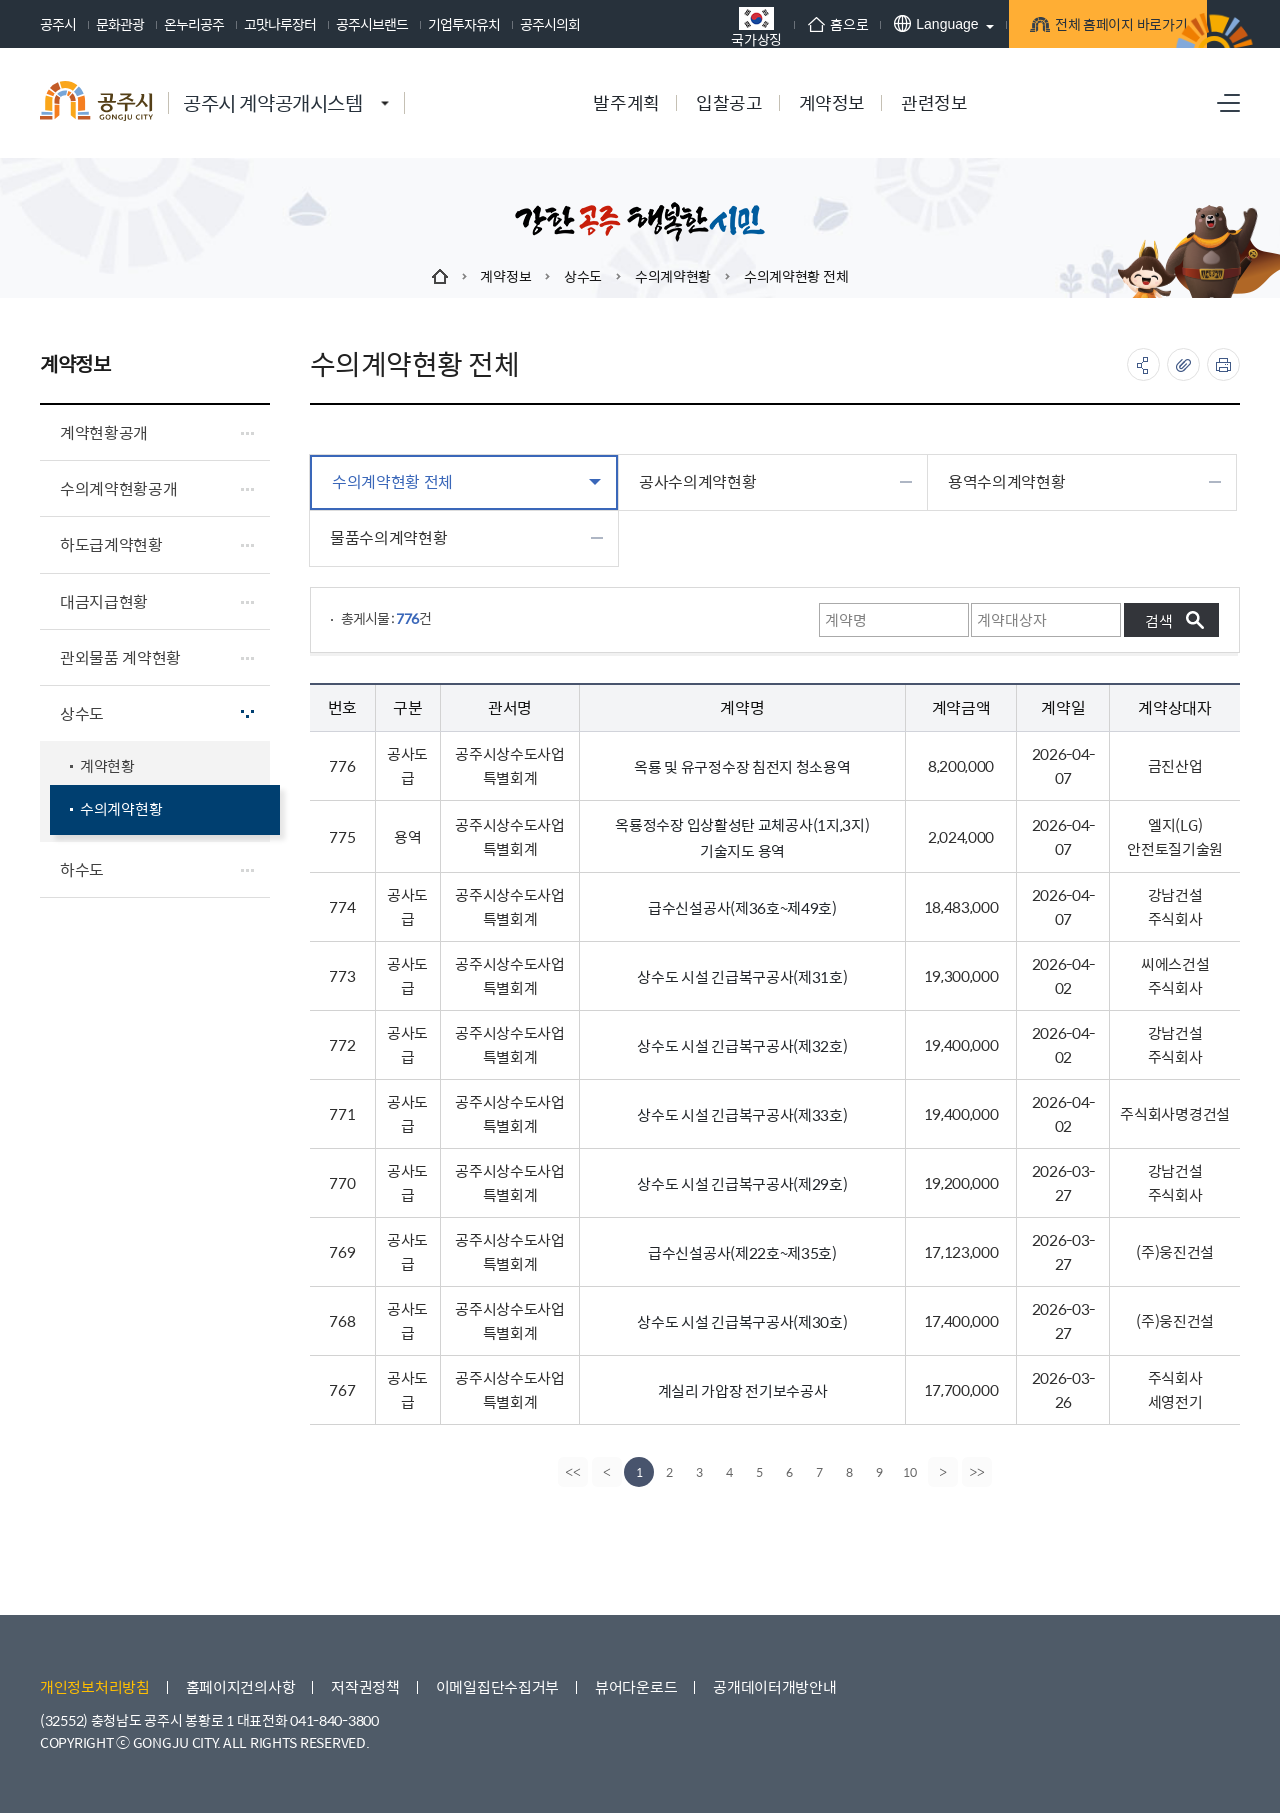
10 (910, 1472)
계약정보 (505, 276)
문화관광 (120, 24)
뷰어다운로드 (636, 1686)
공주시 (58, 24)
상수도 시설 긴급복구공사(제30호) (742, 1321)
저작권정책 (365, 1686)
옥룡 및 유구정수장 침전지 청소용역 (742, 766)
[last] (979, 1472)
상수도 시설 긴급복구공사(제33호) (742, 1114)
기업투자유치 (464, 24)
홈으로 (790, 24)
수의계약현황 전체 (796, 276)
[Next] (945, 1472)
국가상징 (708, 26)
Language (888, 23)
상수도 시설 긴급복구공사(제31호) (742, 976)
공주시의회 (550, 24)
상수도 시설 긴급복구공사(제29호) (742, 1183)
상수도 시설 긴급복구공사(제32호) (742, 1045)
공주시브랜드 (372, 24)
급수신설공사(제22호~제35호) (742, 1252)
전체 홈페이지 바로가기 (1080, 26)
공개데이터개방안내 (774, 1686)
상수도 (583, 276)
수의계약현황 (673, 276)
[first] (571, 1472)
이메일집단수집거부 (497, 1686)
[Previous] (605, 1472)
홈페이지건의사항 (241, 1686)
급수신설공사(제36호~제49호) (742, 907)
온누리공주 (194, 24)
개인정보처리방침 (95, 1686)
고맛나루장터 (280, 24)
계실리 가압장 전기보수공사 (743, 1390)
